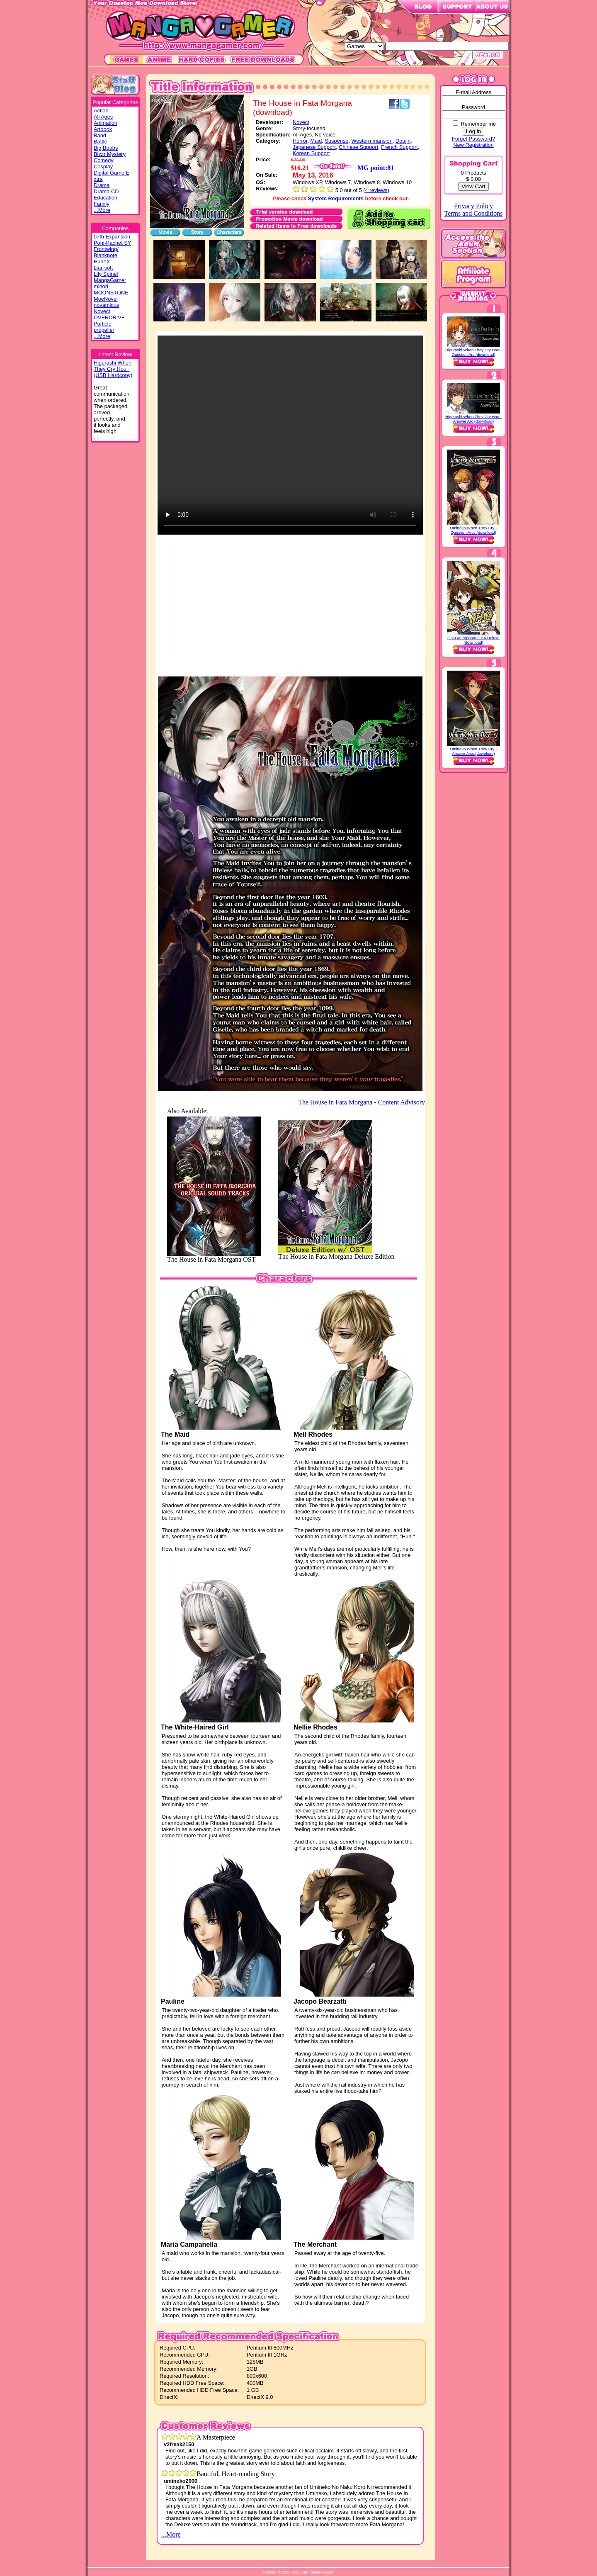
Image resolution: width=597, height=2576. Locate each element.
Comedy (104, 160)
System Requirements (336, 198)
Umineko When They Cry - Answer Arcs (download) (473, 751)
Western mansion (372, 141)
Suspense (336, 141)
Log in (473, 131)
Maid (316, 141)
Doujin (403, 141)
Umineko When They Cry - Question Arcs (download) (473, 530)
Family (101, 204)
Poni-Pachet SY (112, 243)
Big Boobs (106, 148)
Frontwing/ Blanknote (106, 252)
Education (105, 198)
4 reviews (376, 190)
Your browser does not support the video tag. (290, 435)
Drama (101, 185)
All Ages (103, 117)
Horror (300, 141)
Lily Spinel (106, 274)
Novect (102, 311)
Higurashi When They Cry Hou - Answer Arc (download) (473, 418)
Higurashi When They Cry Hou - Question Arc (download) (473, 352)
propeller (104, 330)
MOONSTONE (111, 292)
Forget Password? (473, 139)
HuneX (102, 261)
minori (101, 286)
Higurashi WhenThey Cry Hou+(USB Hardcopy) (113, 369)
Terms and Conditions (473, 213)
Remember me (478, 124)
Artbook (103, 129)
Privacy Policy (473, 205)
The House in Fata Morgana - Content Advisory (361, 1102)
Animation (105, 123)
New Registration (473, 145)
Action (101, 110)
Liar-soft (103, 268)
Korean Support (311, 153)
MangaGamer (110, 280)
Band (100, 135)
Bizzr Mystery (110, 154)
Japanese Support (314, 147)
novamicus (106, 305)
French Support (399, 147)
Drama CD (106, 191)
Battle (100, 142)
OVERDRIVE (109, 317)
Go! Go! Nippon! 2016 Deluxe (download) (473, 640)
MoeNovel (106, 299)
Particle (103, 324)
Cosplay (103, 166)
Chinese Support (358, 147)
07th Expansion (112, 237)
